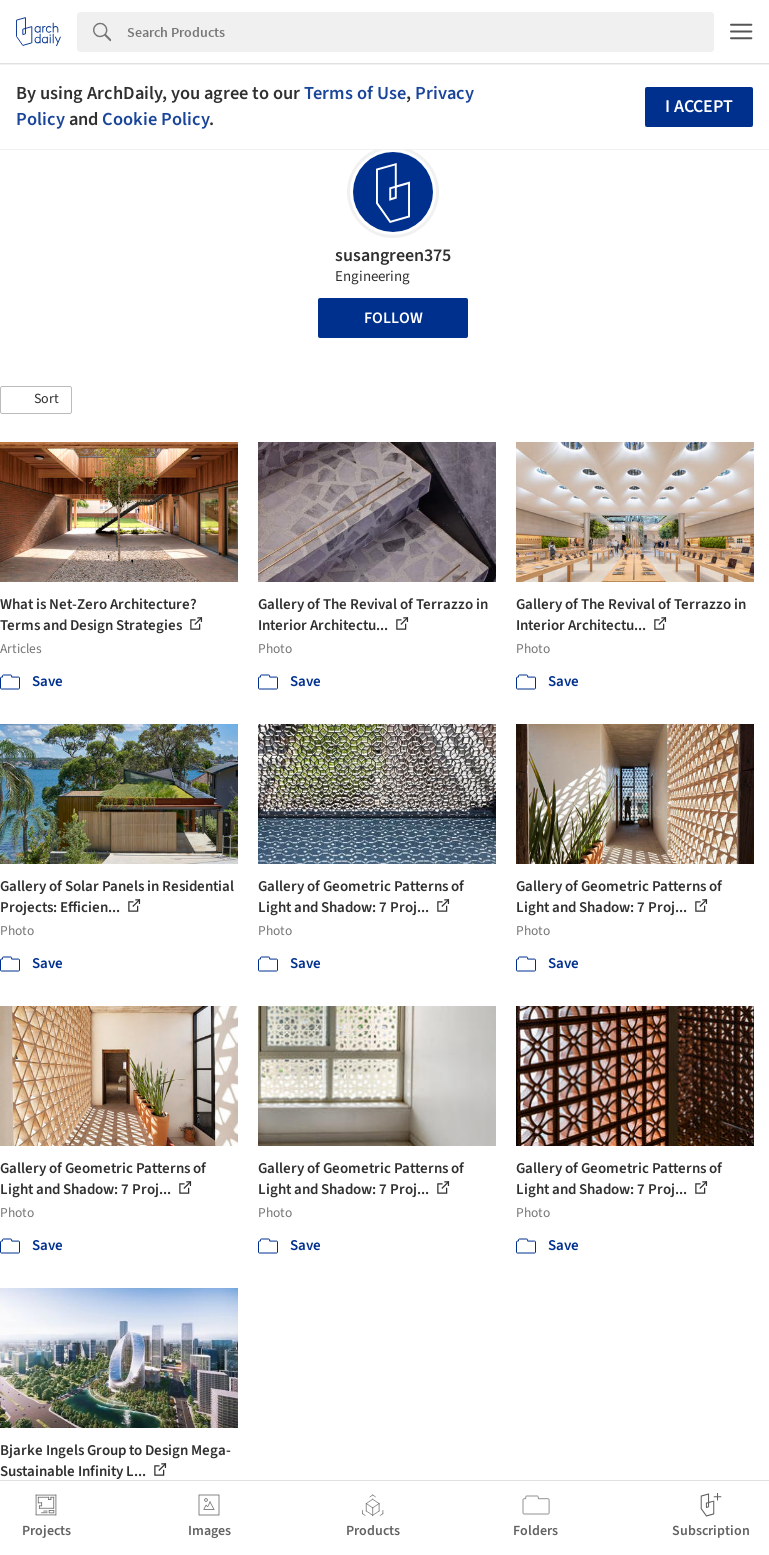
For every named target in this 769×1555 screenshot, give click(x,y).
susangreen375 (393, 255)
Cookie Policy (155, 119)
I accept (699, 106)
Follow (393, 318)
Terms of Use (355, 93)
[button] (36, 400)
